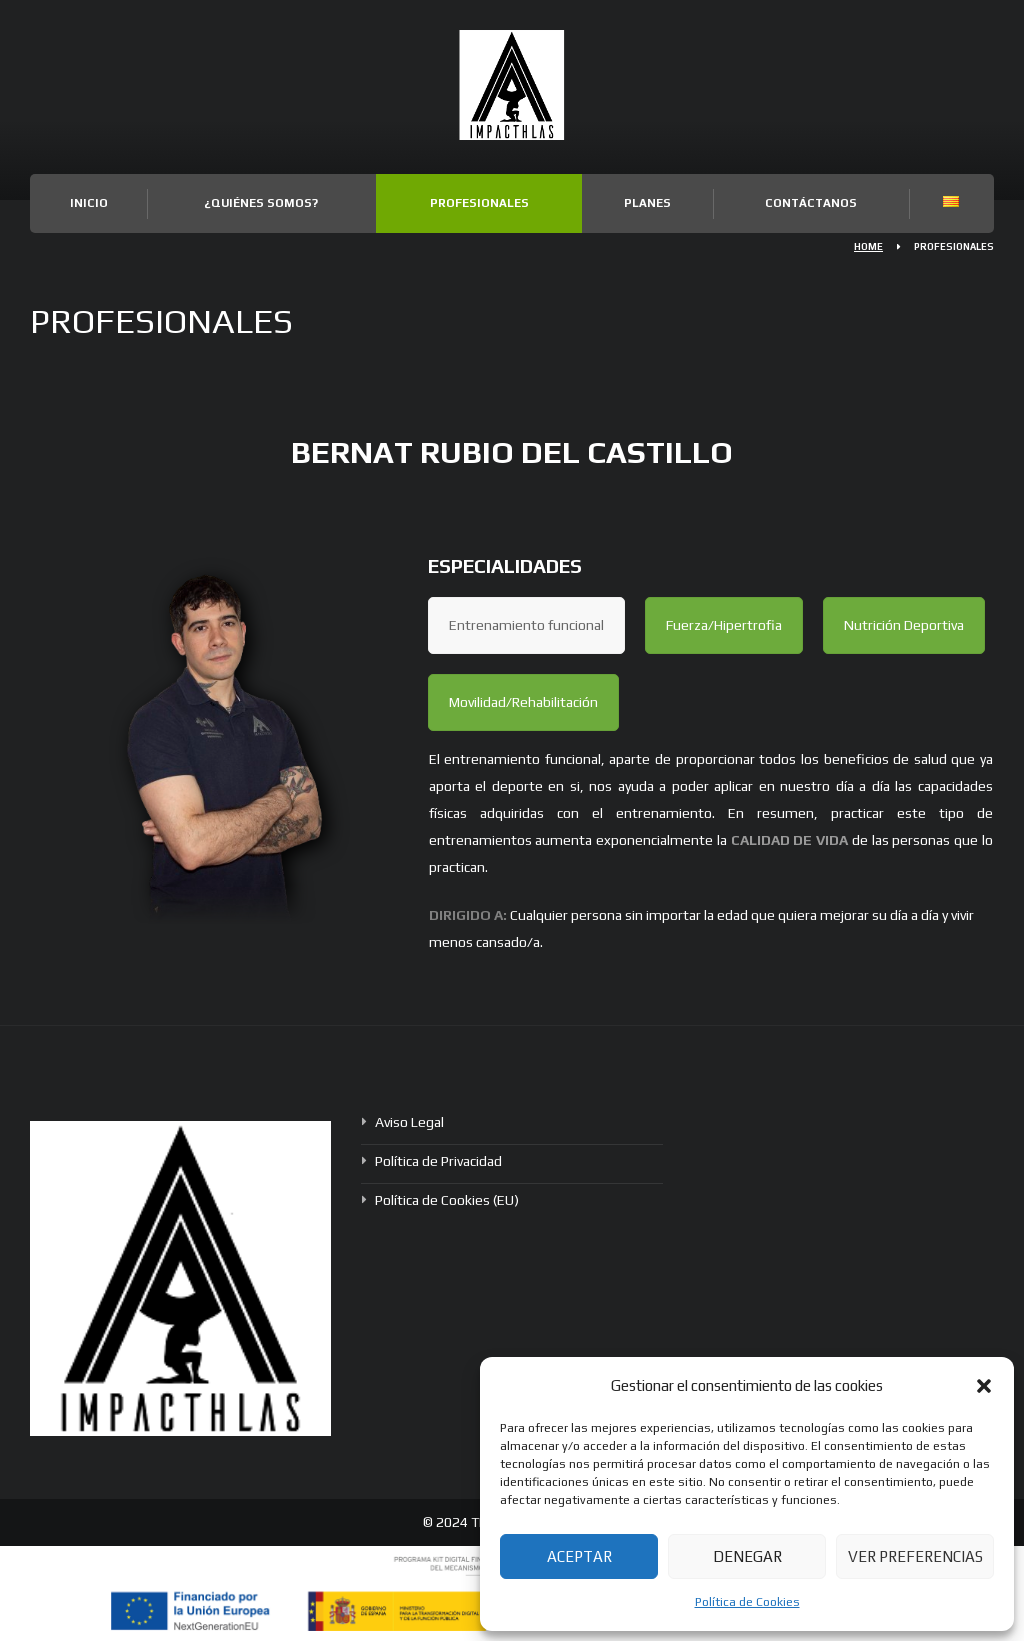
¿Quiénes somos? (261, 203)
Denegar (747, 1556)
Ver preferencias (915, 1556)
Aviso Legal (409, 1122)
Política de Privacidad (438, 1161)
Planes (647, 203)
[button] (984, 1386)
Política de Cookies (747, 1602)
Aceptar (579, 1556)
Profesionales (479, 203)
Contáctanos (811, 203)
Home (868, 246)
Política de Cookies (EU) (447, 1200)
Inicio (89, 203)
